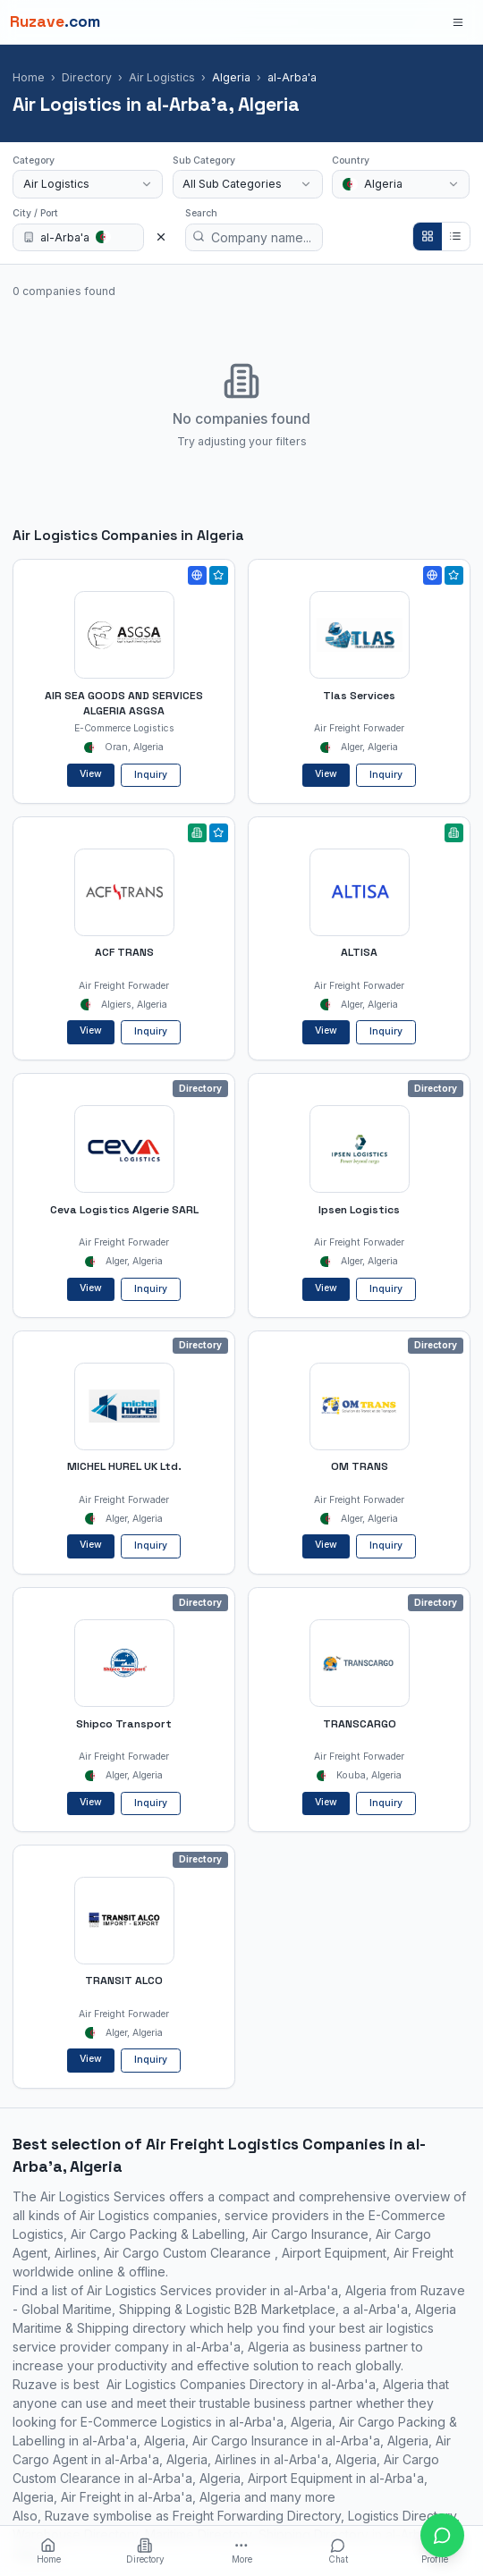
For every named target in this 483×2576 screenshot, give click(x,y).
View (91, 774)
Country (350, 160)
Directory (87, 77)
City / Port (35, 213)
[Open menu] (458, 22)
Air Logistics (162, 77)
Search (201, 213)
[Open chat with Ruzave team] (442, 2535)
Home (29, 77)
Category (34, 160)
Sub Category (204, 160)
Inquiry (150, 775)
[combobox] (88, 184)
